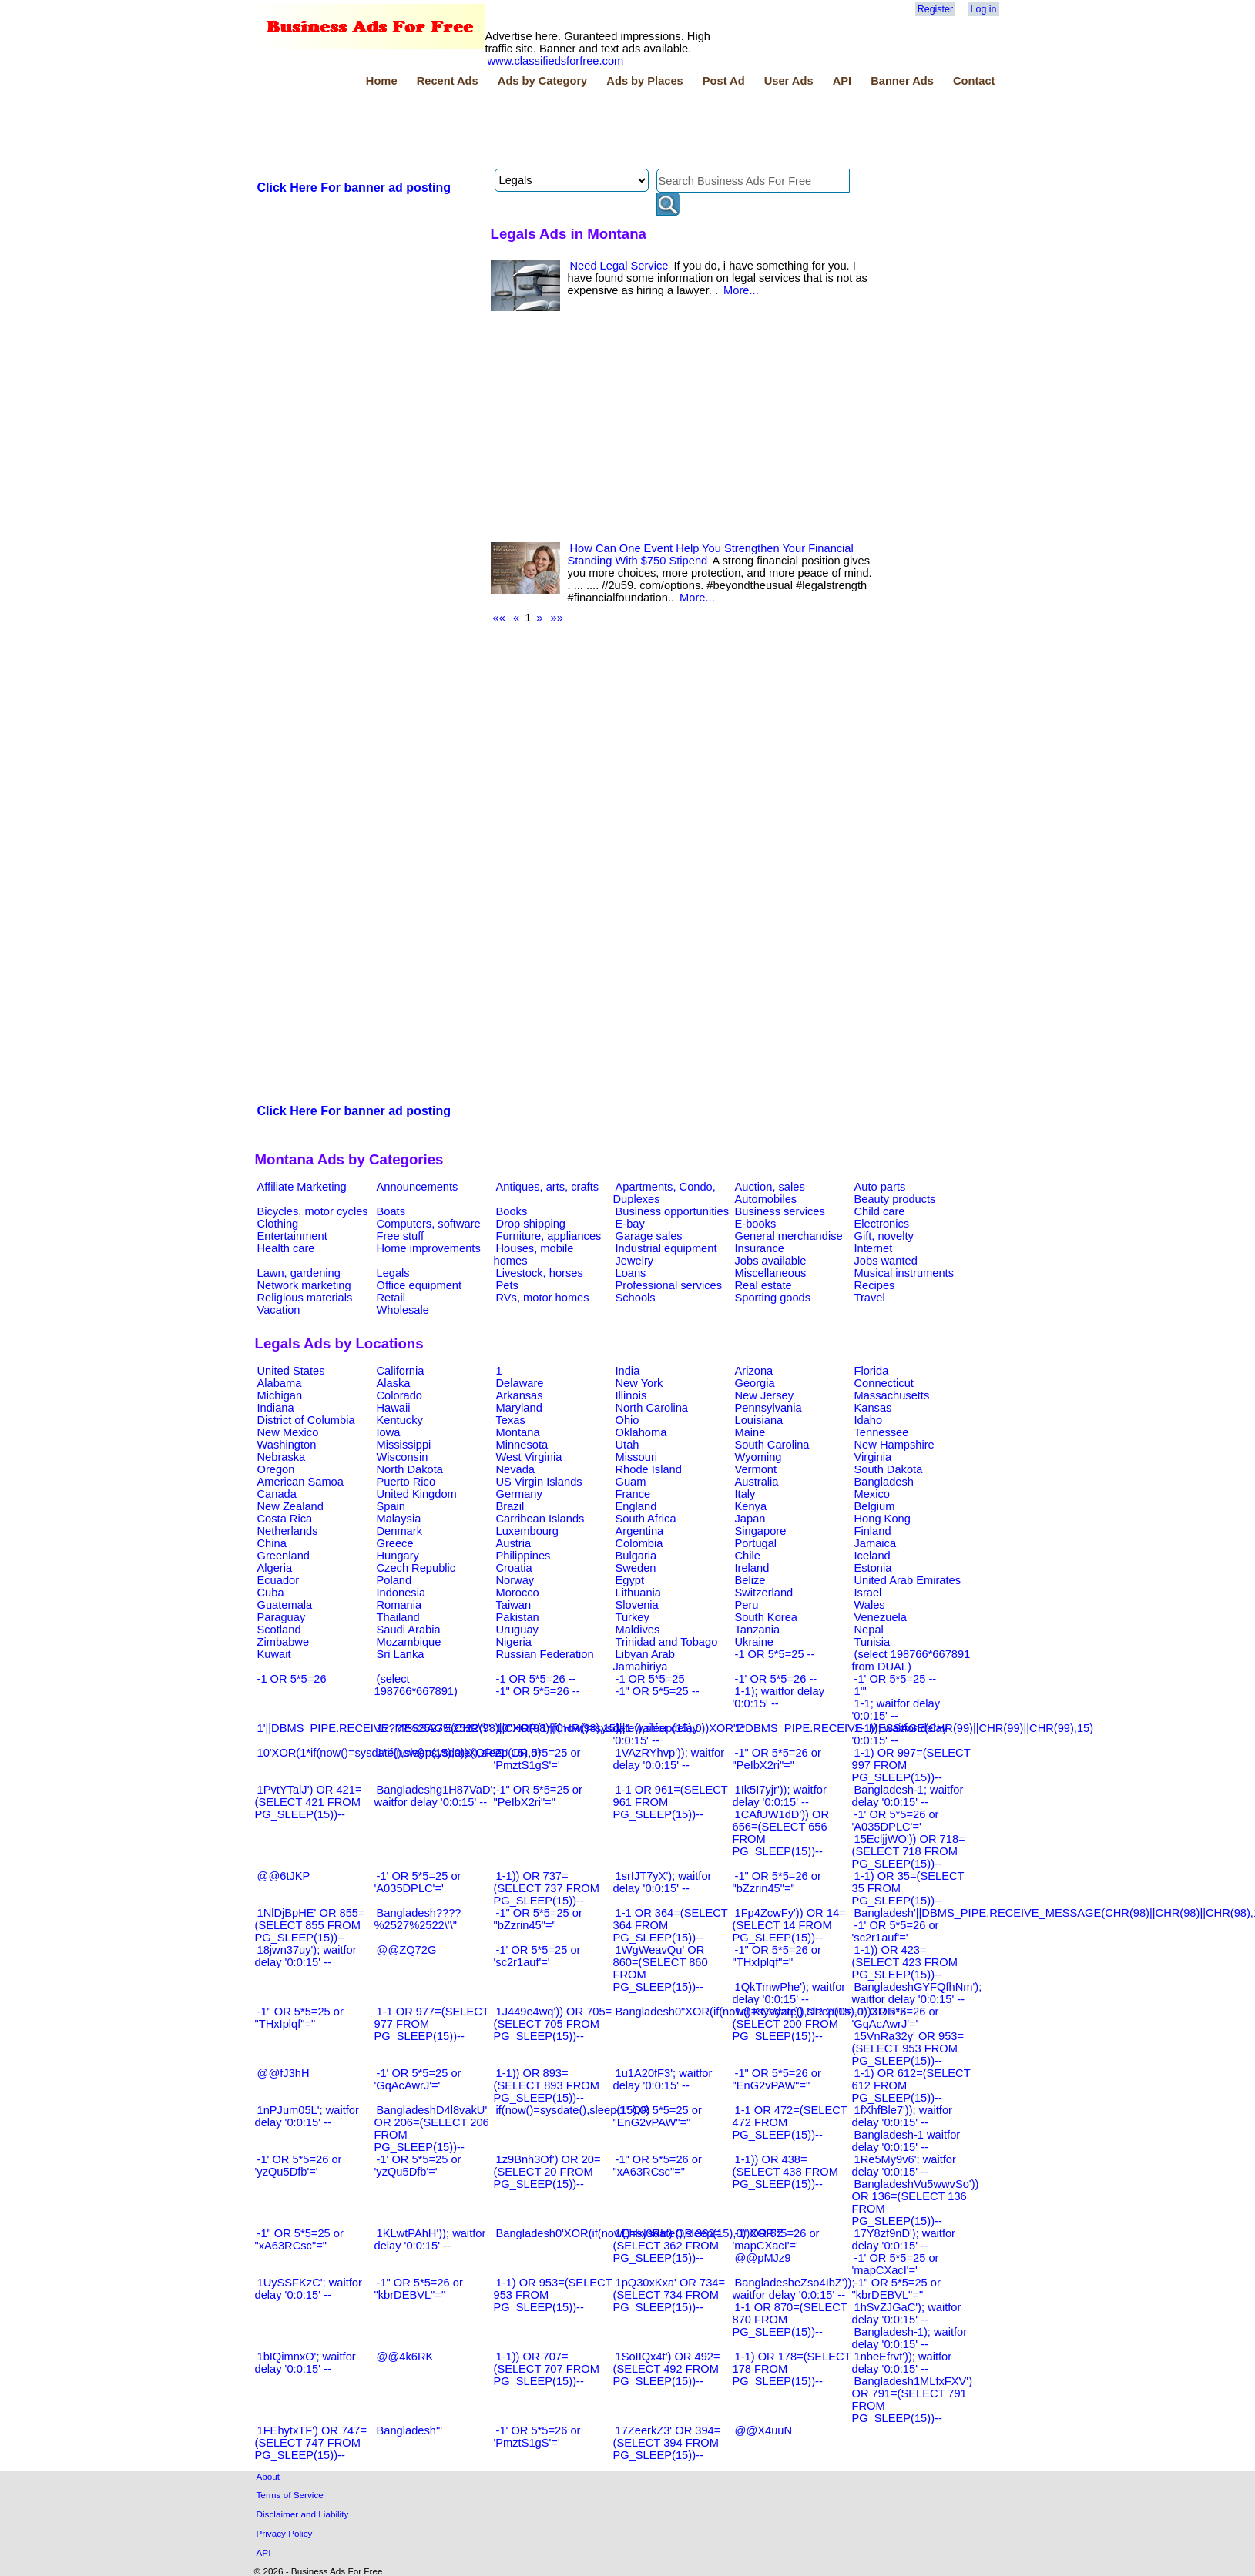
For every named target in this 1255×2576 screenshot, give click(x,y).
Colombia (639, 1543)
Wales (869, 1605)
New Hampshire (894, 1445)
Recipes (874, 1285)
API (842, 81)
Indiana (275, 1408)
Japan (750, 1518)
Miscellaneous (771, 1273)
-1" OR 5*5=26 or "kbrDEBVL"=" (418, 2288)
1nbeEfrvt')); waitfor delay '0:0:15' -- (902, 2362)
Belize (750, 1580)
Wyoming (758, 1457)
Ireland (752, 1568)
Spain (391, 1506)
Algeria (275, 1568)
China (272, 1543)
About (268, 2476)
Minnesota (522, 1445)
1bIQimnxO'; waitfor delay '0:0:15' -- (305, 2362)
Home (382, 81)
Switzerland (764, 1592)
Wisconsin (402, 1457)
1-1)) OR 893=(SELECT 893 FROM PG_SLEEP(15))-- (546, 2085)
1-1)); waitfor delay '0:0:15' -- (900, 1734)
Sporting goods (773, 1297)
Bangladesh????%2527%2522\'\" (417, 1919)
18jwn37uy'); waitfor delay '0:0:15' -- (306, 1956)
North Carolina (652, 1408)
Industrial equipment (666, 1248)
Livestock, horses (539, 1273)
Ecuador (278, 1580)
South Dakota (888, 1469)
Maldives (638, 1629)
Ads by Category (542, 81)
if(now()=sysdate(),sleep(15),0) (573, 2110)
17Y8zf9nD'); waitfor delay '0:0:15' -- (904, 2239)
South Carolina (772, 1445)
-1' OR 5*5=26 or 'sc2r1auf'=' (895, 1931)
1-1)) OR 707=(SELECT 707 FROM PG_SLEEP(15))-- (546, 2368)
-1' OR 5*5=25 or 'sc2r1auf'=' (537, 1956)
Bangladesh (884, 1482)
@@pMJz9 (763, 2258)
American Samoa (300, 1482)
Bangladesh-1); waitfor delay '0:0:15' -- (910, 2338)
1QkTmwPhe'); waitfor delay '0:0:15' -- (789, 1993)
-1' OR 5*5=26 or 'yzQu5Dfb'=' (298, 2165)
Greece (395, 1543)
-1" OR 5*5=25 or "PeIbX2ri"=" (538, 1796)
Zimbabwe (283, 1642)
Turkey (632, 1617)
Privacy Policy (285, 2533)
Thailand (398, 1617)
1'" (860, 1691)
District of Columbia (306, 1420)
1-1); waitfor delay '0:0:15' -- (778, 1697)
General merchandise (789, 1236)
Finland (872, 1531)
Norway (515, 1580)
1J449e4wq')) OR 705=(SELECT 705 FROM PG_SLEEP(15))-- (553, 2023)
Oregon (276, 1469)
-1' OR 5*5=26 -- (776, 1679)
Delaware (520, 1383)
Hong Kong (882, 1518)
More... (741, 290)
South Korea (766, 1617)
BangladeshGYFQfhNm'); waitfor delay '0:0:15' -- (917, 1993)
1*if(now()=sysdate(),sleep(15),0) (459, 1753)
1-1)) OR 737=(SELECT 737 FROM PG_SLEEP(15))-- (546, 1888)
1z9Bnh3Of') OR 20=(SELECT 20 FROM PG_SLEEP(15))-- (547, 2171)
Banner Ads (902, 81)
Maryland (519, 1408)
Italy (745, 1494)
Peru (747, 1605)
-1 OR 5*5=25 (650, 1679)
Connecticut (884, 1383)
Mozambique (409, 1642)
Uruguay (517, 1629)
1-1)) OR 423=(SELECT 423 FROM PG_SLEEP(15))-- (905, 1962)
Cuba (270, 1592)
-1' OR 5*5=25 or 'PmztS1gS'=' (537, 1759)
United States (291, 1371)
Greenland (283, 1555)
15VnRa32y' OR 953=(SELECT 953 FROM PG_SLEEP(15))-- (908, 2048)
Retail (391, 1297)
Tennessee (881, 1432)
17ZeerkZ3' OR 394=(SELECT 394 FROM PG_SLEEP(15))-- (667, 2442)
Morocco (517, 1592)
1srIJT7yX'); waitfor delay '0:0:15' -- (662, 1882)
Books (512, 1211)
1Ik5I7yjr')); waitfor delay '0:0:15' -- (780, 1796)
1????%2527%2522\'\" (434, 1728)
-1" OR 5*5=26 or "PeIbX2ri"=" (777, 1759)
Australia (757, 1482)
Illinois (631, 1395)
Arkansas (519, 1395)
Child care (879, 1211)
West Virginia (529, 1457)
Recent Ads (447, 81)
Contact (974, 81)
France (633, 1494)
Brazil (510, 1506)
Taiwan (514, 1605)
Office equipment (419, 1285)
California (400, 1371)
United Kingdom (417, 1494)
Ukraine (754, 1642)
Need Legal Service (619, 266)
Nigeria (514, 1642)
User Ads (789, 81)
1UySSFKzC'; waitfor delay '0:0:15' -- (308, 2288)
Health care (286, 1248)
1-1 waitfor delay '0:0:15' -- (656, 1734)
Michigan (280, 1395)
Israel (868, 1592)
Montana (518, 1432)
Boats (391, 1211)
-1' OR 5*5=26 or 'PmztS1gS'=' (537, 2436)
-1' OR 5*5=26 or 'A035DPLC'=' (895, 1820)
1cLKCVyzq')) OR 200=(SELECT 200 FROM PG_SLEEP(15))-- (792, 2023)
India (628, 1371)
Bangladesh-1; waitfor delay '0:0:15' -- (908, 1796)
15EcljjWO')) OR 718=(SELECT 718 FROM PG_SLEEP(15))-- (908, 1851)
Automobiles (766, 1199)
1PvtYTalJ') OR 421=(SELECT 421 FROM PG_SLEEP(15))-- (308, 1802)
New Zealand (290, 1506)
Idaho (868, 1420)
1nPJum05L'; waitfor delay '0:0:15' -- (307, 2116)
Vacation (278, 1310)
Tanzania (757, 1629)
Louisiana (759, 1420)
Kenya (751, 1506)
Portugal (756, 1543)
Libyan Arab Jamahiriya (644, 1660)
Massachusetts (892, 1395)
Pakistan (517, 1617)
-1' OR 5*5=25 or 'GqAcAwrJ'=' (417, 2079)
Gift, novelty (884, 1236)
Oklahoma (641, 1432)
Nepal (869, 1629)
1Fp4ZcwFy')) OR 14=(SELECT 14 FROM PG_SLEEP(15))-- (789, 1925)
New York (639, 1383)
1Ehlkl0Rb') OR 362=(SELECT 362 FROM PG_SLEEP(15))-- (667, 2245)
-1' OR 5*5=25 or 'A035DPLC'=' (417, 1882)
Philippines (523, 1555)
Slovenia (637, 1605)
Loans (631, 1273)
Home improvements (429, 1248)
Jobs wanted (886, 1261)
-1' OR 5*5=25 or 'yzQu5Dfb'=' (417, 2165)
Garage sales (649, 1236)
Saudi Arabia (409, 1629)
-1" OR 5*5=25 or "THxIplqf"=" (299, 2017)
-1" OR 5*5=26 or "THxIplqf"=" (777, 1956)
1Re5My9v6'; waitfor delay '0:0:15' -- (904, 2165)
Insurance (759, 1248)
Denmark (399, 1531)
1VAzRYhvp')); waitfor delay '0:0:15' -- (669, 1759)
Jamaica (875, 1543)
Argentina (640, 1531)
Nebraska (281, 1457)
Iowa (389, 1432)
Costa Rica (285, 1518)
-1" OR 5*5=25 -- (658, 1691)
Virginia (873, 1457)
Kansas (873, 1408)
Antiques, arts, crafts (547, 1187)
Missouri (637, 1457)
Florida (871, 1371)
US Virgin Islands (539, 1482)
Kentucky (400, 1420)
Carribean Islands (540, 1518)
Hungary (398, 1555)
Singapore (761, 1531)
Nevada (515, 1469)
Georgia (755, 1383)
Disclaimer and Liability (303, 2514)
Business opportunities (672, 1211)
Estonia (873, 1568)
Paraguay (281, 1617)
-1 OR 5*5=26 (292, 1679)
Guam (631, 1482)
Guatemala (285, 1605)
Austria (514, 1543)
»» (557, 617)
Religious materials (305, 1297)
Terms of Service (290, 2495)
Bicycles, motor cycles (312, 1211)
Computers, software (429, 1224)
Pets (507, 1285)
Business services (780, 1211)
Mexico (872, 1494)
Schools (636, 1297)
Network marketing (304, 1285)
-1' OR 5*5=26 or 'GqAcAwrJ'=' (895, 2017)
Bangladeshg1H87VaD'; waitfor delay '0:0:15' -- (435, 1796)
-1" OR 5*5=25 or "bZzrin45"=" (538, 1919)
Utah (627, 1445)
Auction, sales (770, 1187)
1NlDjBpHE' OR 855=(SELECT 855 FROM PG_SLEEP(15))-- (310, 1925)
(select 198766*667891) (416, 1685)
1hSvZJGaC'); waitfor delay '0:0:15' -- (906, 2313)
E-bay (630, 1224)
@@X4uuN (764, 2430)
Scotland (279, 1629)
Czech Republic (416, 1568)
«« (499, 617)
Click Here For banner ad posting (354, 187)
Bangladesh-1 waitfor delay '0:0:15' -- (906, 2141)
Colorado (399, 1395)
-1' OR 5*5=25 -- (895, 1679)
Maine (750, 1432)
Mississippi (404, 1445)
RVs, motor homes (542, 1297)
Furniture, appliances (549, 1236)
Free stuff (400, 1236)
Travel (869, 1297)
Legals (393, 1273)
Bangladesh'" (409, 2430)
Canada (277, 1494)
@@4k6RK (405, 2356)
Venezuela (880, 1617)
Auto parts (880, 1187)
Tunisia (872, 1642)
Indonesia (401, 1592)
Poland (394, 1580)
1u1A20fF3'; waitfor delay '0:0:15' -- (663, 2079)
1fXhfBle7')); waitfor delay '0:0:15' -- (902, 2116)
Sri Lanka (400, 1654)
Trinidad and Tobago (667, 1642)
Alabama (279, 1383)
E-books (756, 1224)
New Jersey (764, 1395)
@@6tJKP (283, 1876)
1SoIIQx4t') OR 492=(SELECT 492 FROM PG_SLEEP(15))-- (666, 2368)
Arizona (754, 1371)
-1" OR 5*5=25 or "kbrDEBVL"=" (896, 2288)
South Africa (646, 1518)
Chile (747, 1555)
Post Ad (724, 81)
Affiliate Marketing (302, 1187)
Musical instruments (904, 1273)
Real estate (763, 1285)
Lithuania (639, 1592)
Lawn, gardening (299, 1273)
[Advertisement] (535, 130)
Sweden (636, 1568)
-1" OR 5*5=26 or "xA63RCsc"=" (657, 2165)
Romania (399, 1605)
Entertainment (292, 1236)
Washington (287, 1445)
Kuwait (274, 1654)
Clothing (278, 1224)
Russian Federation (545, 1654)
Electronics (882, 1224)
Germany (519, 1494)
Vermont (756, 1469)
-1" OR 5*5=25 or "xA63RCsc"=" (299, 2239)
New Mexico (288, 1432)
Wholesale (403, 1310)
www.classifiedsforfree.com (556, 61)
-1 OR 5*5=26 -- (536, 1679)
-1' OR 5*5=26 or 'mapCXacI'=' (776, 2239)
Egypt (630, 1580)
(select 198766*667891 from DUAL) (911, 1660)
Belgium (874, 1506)
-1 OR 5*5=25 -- (775, 1654)
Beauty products (895, 1199)
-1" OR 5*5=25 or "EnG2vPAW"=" (657, 2116)
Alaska (394, 1383)
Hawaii (394, 1408)
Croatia (514, 1568)
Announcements (417, 1187)
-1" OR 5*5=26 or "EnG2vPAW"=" (777, 2079)
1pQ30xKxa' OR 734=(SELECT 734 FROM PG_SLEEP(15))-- (669, 2294)
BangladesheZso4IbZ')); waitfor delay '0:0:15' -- (794, 2288)
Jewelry (635, 1261)
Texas (510, 1420)
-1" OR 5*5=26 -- (538, 1691)
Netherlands (287, 1531)
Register (935, 9)
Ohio (627, 1420)
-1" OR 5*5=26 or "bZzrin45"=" (777, 1882)
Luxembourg (527, 1531)
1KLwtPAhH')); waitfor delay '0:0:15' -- (430, 2239)
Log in (984, 9)
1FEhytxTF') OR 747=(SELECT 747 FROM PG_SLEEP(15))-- (311, 2442)
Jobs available (771, 1261)
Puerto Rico (406, 1482)
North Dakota (410, 1469)
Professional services (669, 1285)
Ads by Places (644, 81)
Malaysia (399, 1518)
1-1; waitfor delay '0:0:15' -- (896, 1709)
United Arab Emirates (907, 1580)
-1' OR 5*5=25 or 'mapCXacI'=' (895, 2264)
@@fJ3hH (283, 2073)
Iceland (872, 1555)
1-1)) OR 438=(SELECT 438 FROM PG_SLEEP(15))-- (785, 2171)
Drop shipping (530, 1224)
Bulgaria (636, 1555)
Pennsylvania (768, 1408)
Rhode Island (649, 1469)
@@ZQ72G (407, 1950)
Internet (873, 1248)
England (636, 1506)
